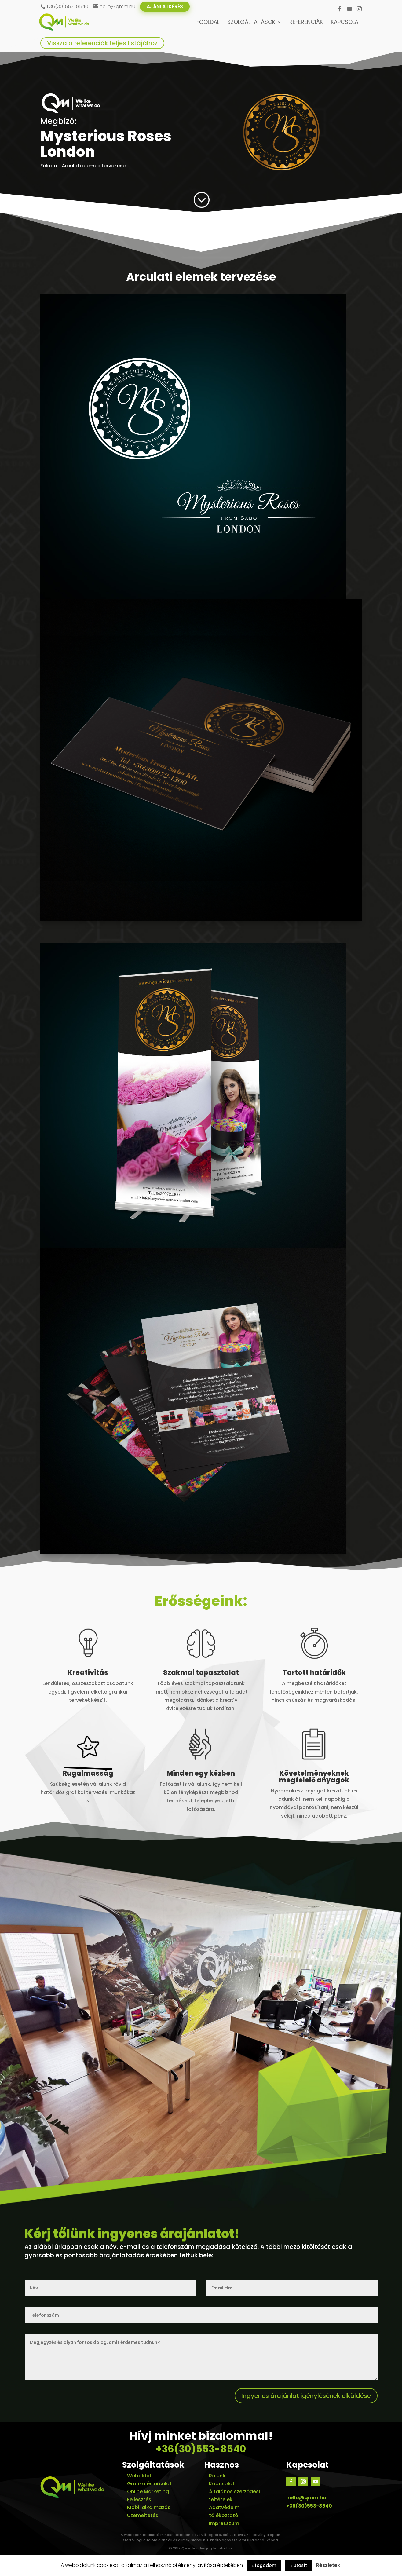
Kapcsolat (346, 23)
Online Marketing (148, 2491)
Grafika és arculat (149, 2483)
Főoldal (207, 23)
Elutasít (298, 2565)
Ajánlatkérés (165, 6)
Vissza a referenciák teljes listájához (102, 43)
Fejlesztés (139, 2499)
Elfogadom (263, 2565)
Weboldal (139, 2475)
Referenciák (306, 23)
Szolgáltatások (251, 23)
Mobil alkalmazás (148, 2507)
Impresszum (224, 2523)
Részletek (328, 2565)
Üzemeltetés (142, 2515)
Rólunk (217, 2475)
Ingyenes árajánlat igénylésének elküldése (306, 2395)
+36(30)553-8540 (201, 2449)
